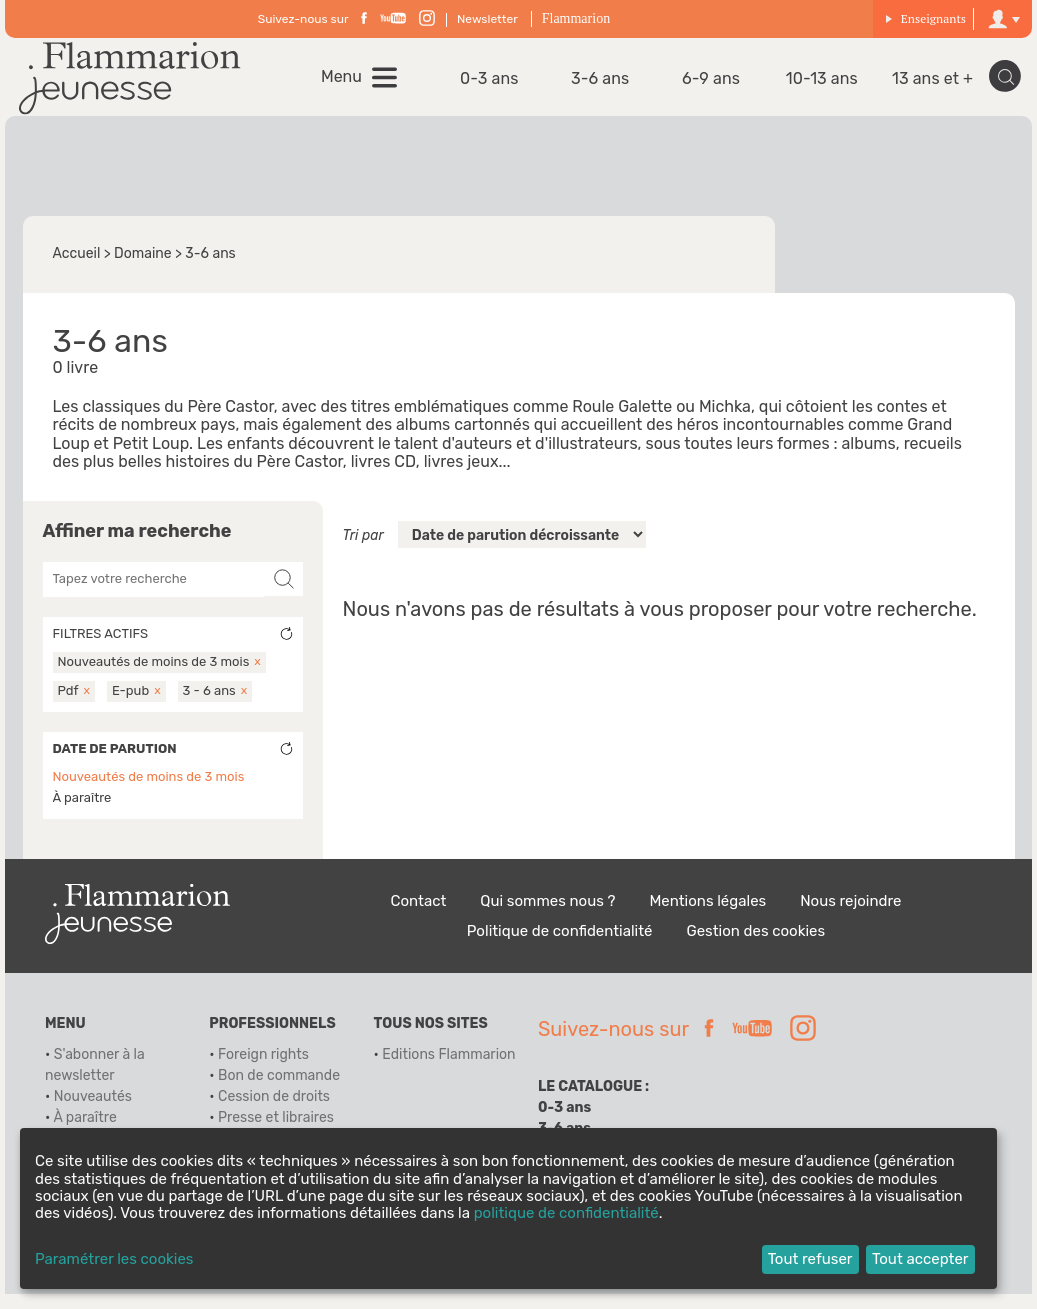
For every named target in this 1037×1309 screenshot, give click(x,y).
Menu (354, 84)
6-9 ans (713, 86)
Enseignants (925, 18)
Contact (419, 915)
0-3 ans (500, 86)
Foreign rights (263, 1069)
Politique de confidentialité (560, 945)
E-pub (130, 704)
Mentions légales (707, 915)
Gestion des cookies (755, 945)
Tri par (363, 550)
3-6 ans (607, 86)
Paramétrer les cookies (114, 1259)
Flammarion (576, 18)
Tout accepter (920, 1259)
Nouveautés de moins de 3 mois (154, 676)
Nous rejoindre (850, 915)
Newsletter (487, 19)
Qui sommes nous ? (547, 915)
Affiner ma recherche (137, 546)
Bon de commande (279, 1090)
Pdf (68, 704)
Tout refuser (810, 1259)
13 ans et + (927, 86)
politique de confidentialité (566, 1213)
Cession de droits (274, 1111)
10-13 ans (820, 86)
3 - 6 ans (209, 704)
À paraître (82, 811)
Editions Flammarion (448, 1069)
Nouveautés (93, 1111)
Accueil (77, 268)
